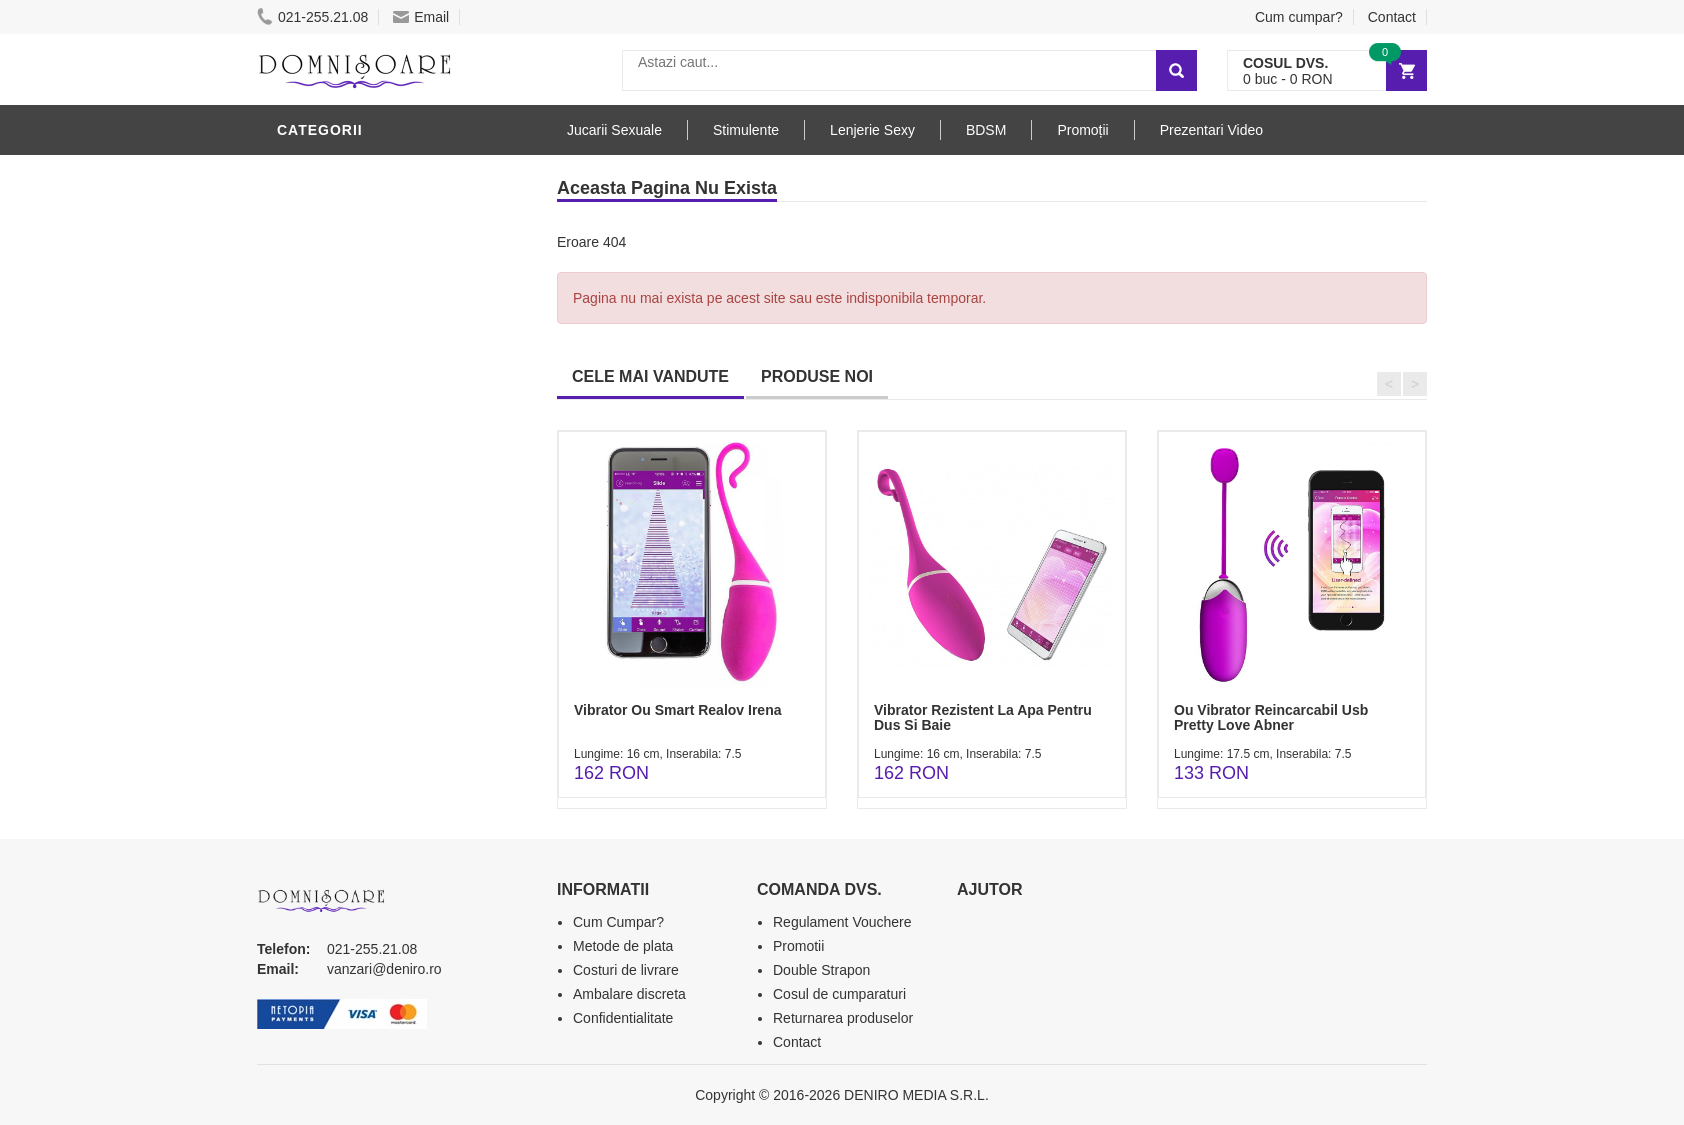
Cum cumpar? (1299, 17)
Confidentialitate (623, 1018)
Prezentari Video (1211, 130)
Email (421, 17)
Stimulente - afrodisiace (381, 173)
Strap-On (318, 473)
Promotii (798, 946)
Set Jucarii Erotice (358, 533)
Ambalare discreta (629, 994)
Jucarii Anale (336, 413)
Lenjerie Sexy (337, 323)
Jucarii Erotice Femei (366, 443)
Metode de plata (623, 946)
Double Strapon (821, 970)
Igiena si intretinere (363, 293)
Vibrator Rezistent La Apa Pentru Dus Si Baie (983, 717)
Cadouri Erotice (347, 503)
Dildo (304, 353)
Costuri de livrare (626, 970)
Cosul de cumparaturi (839, 994)
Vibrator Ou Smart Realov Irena (677, 710)
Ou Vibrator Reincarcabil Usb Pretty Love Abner (1271, 717)
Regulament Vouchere (842, 922)
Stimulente (746, 130)
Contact (1392, 17)
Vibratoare (327, 233)
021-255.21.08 (312, 17)
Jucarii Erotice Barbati (376, 203)
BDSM (302, 383)
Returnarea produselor (843, 1018)
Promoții (1082, 130)
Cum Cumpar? (618, 922)
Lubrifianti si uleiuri (364, 263)
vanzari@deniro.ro (384, 969)
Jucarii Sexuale (614, 130)
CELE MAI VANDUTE (650, 376)
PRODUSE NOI (817, 376)
